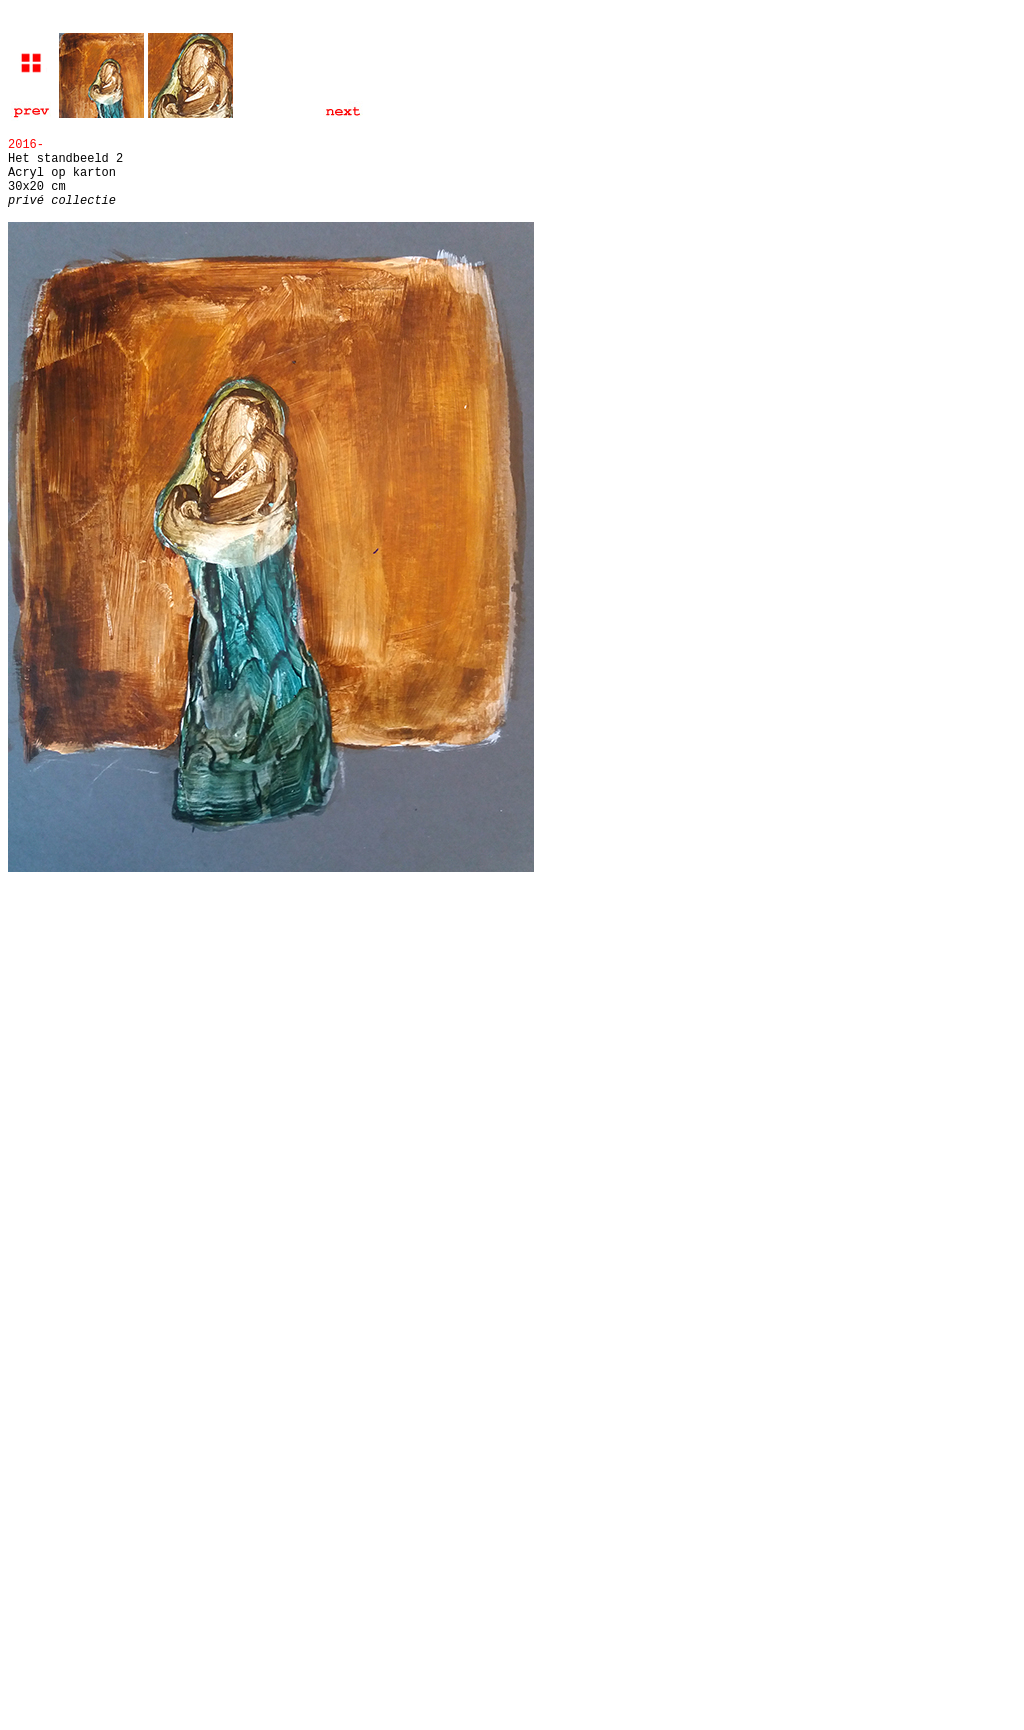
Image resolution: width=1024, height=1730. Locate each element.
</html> (512, 972)
